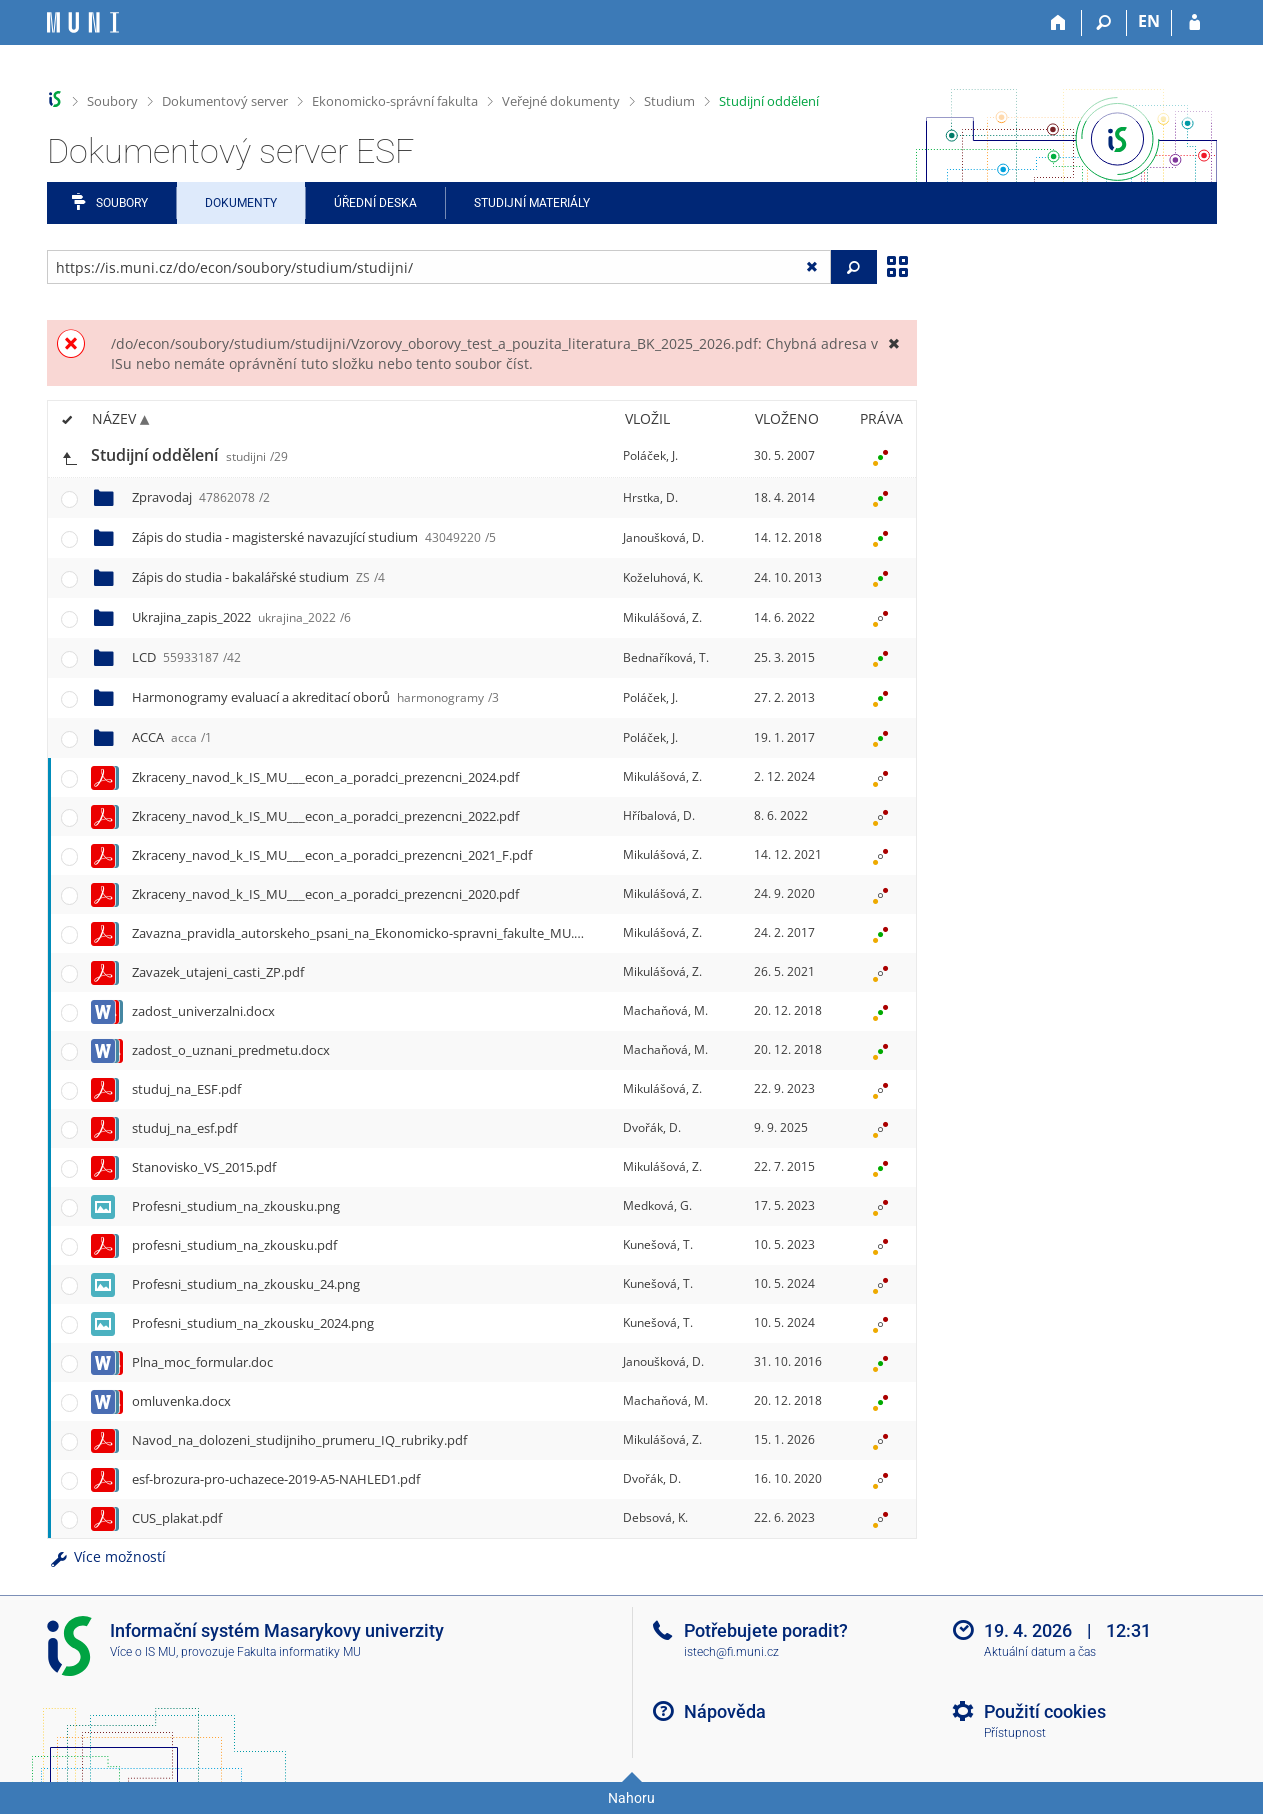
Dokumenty (241, 203)
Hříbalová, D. (659, 815)
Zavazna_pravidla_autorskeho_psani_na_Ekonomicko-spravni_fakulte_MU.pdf (363, 933)
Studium (669, 101)
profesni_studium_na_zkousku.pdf (234, 1245)
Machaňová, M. (665, 1010)
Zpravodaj (201, 497)
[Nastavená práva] (881, 456)
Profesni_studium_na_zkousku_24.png (246, 1284)
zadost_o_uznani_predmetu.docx (231, 1050)
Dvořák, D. (652, 1127)
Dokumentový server (225, 101)
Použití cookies (1045, 1711)
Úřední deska (375, 203)
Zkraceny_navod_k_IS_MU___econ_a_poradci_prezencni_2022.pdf (325, 816)
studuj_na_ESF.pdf (186, 1089)
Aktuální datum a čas (1040, 1652)
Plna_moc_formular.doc (202, 1362)
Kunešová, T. (658, 1244)
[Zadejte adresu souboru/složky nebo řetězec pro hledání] (439, 267)
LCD (186, 657)
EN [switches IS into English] (1149, 21)
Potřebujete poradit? (766, 1630)
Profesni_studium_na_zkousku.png (236, 1206)
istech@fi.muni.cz (731, 1652)
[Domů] (1059, 23)
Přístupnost (1015, 1733)
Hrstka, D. (650, 497)
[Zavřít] (894, 343)
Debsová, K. (655, 1517)
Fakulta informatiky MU (299, 1652)
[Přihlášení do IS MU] (1194, 23)
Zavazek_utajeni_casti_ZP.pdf (218, 972)
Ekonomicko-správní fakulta (395, 101)
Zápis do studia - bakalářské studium (258, 577)
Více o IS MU (143, 1652)
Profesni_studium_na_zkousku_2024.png (253, 1323)
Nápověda (725, 1711)
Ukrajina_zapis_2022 (241, 617)
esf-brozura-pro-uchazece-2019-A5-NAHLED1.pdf (276, 1479)
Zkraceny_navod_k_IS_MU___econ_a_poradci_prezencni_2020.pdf (325, 894)
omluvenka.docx (181, 1401)
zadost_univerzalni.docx (203, 1011)
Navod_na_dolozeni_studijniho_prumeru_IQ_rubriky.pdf (299, 1440)
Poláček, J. (650, 455)
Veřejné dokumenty (561, 101)
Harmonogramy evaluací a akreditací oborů (315, 697)
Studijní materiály (532, 203)
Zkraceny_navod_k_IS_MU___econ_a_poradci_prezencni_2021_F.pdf (332, 855)
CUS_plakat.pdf (177, 1518)
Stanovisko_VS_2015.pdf (204, 1167)
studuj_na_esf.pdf (184, 1128)
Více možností (107, 1556)
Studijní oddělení (769, 101)
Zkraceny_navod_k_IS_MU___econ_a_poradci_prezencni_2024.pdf (325, 777)
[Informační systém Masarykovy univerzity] (83, 22)
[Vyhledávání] (1104, 23)
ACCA (172, 737)
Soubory (112, 101)
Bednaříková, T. (666, 657)
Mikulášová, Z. (662, 617)
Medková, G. (657, 1205)
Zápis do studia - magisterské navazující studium (314, 537)
